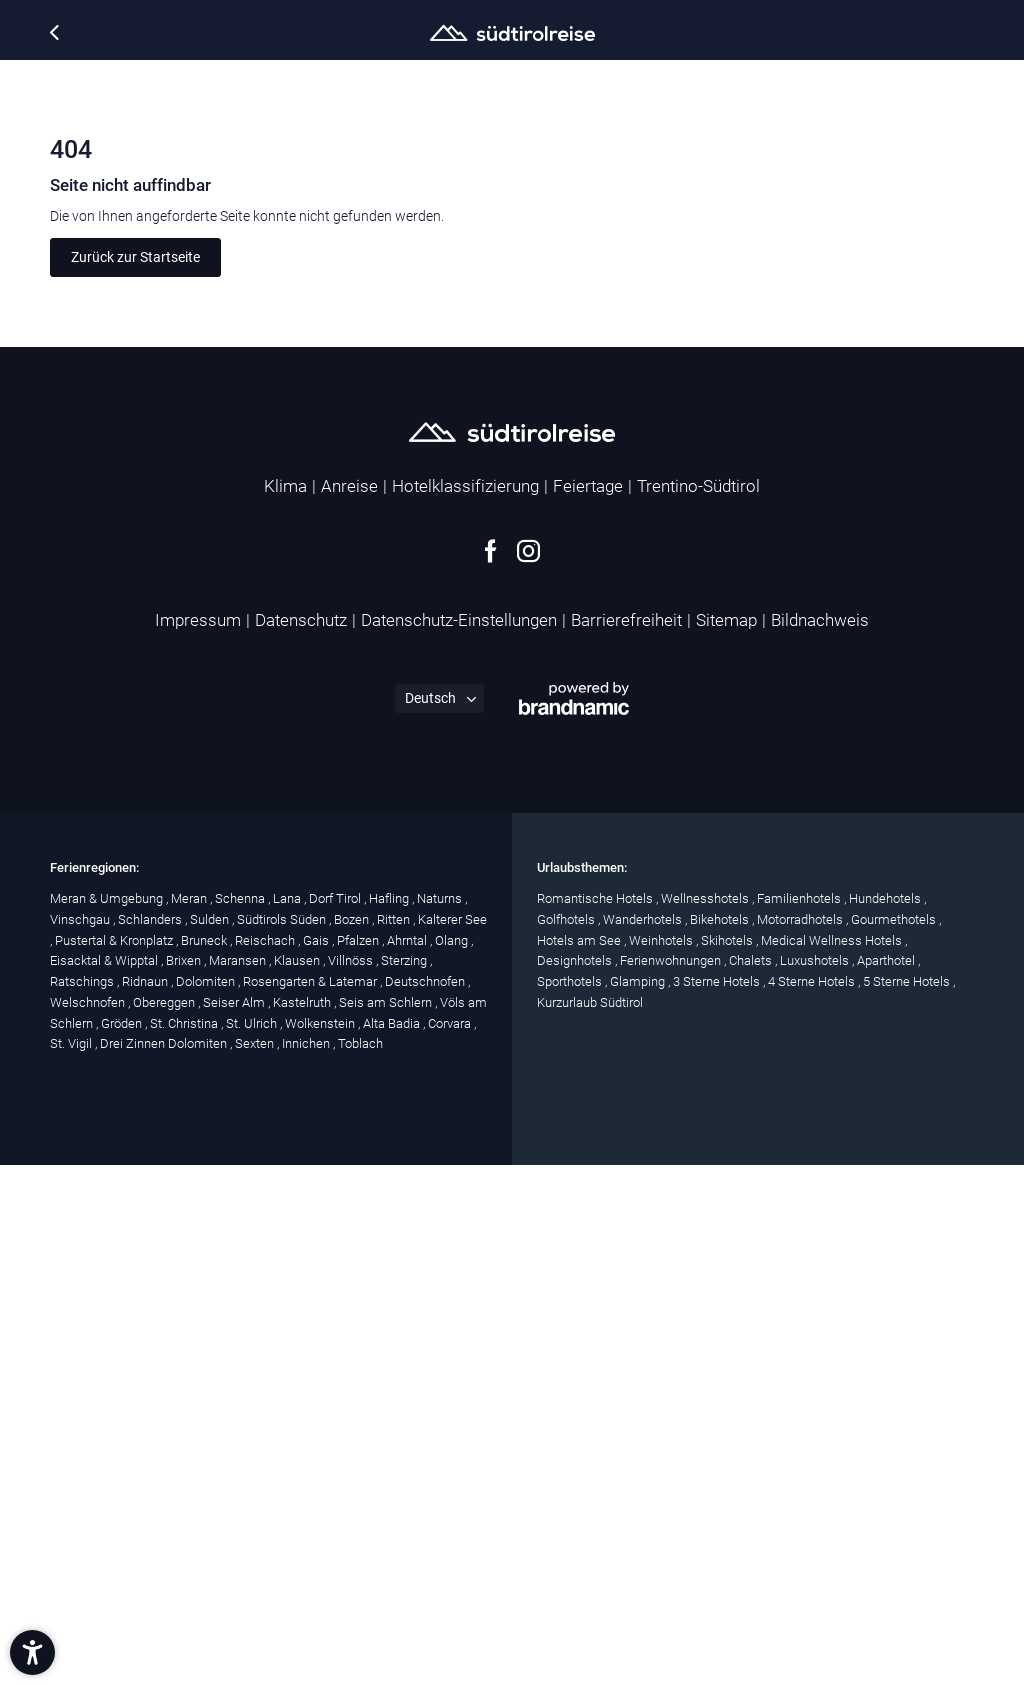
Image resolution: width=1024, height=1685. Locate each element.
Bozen (353, 1438)
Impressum (198, 1140)
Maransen (239, 1480)
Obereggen (165, 1521)
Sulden (211, 1438)
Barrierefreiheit (626, 1140)
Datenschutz (301, 1140)
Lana (288, 1417)
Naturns (441, 1417)
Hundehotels (886, 1417)
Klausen (298, 1480)
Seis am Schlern (387, 1521)
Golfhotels (567, 1438)
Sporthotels (571, 1501)
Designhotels (576, 1480)
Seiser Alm (235, 1521)
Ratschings (83, 1501)
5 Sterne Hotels (908, 1501)
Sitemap (726, 1140)
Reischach (266, 1459)
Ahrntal (408, 1459)
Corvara (451, 1542)
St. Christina (185, 1542)
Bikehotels (721, 1438)
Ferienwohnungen (672, 1480)
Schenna (241, 1417)
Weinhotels (662, 1459)
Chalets (752, 1480)
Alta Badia (393, 1542)
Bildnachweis (820, 1140)
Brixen (185, 1480)
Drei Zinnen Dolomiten (165, 1563)
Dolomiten (207, 1501)
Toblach (360, 1563)
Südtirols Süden (283, 1438)
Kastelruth (303, 1521)
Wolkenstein (321, 1542)
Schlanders (151, 1438)
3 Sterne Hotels (718, 1501)
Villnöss (352, 1480)
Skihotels (728, 1459)
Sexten (256, 1563)
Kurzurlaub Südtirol (590, 1521)
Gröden (123, 1542)
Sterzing (405, 1480)
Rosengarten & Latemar (311, 1501)
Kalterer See (452, 1438)
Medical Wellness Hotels (833, 1459)
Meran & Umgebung (108, 1417)
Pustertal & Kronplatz (115, 1459)
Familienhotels (800, 1417)
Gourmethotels (895, 1438)
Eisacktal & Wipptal (105, 1480)
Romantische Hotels (596, 1417)
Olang (453, 1459)
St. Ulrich (253, 1542)
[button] (32, 1652)
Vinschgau (81, 1438)
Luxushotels (816, 1480)
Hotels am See (580, 1459)
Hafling (390, 1417)
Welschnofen (89, 1521)
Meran (190, 1417)
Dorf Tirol (336, 1417)
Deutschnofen (426, 1501)
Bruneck (205, 1459)
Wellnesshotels (706, 1417)
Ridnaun (146, 1501)
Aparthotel (887, 1480)
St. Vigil (72, 1563)
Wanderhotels (644, 1438)
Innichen (307, 1563)
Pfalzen (359, 1459)
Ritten (395, 1438)
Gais (317, 1459)
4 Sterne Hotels (813, 1501)
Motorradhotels (801, 1438)
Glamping (639, 1501)
